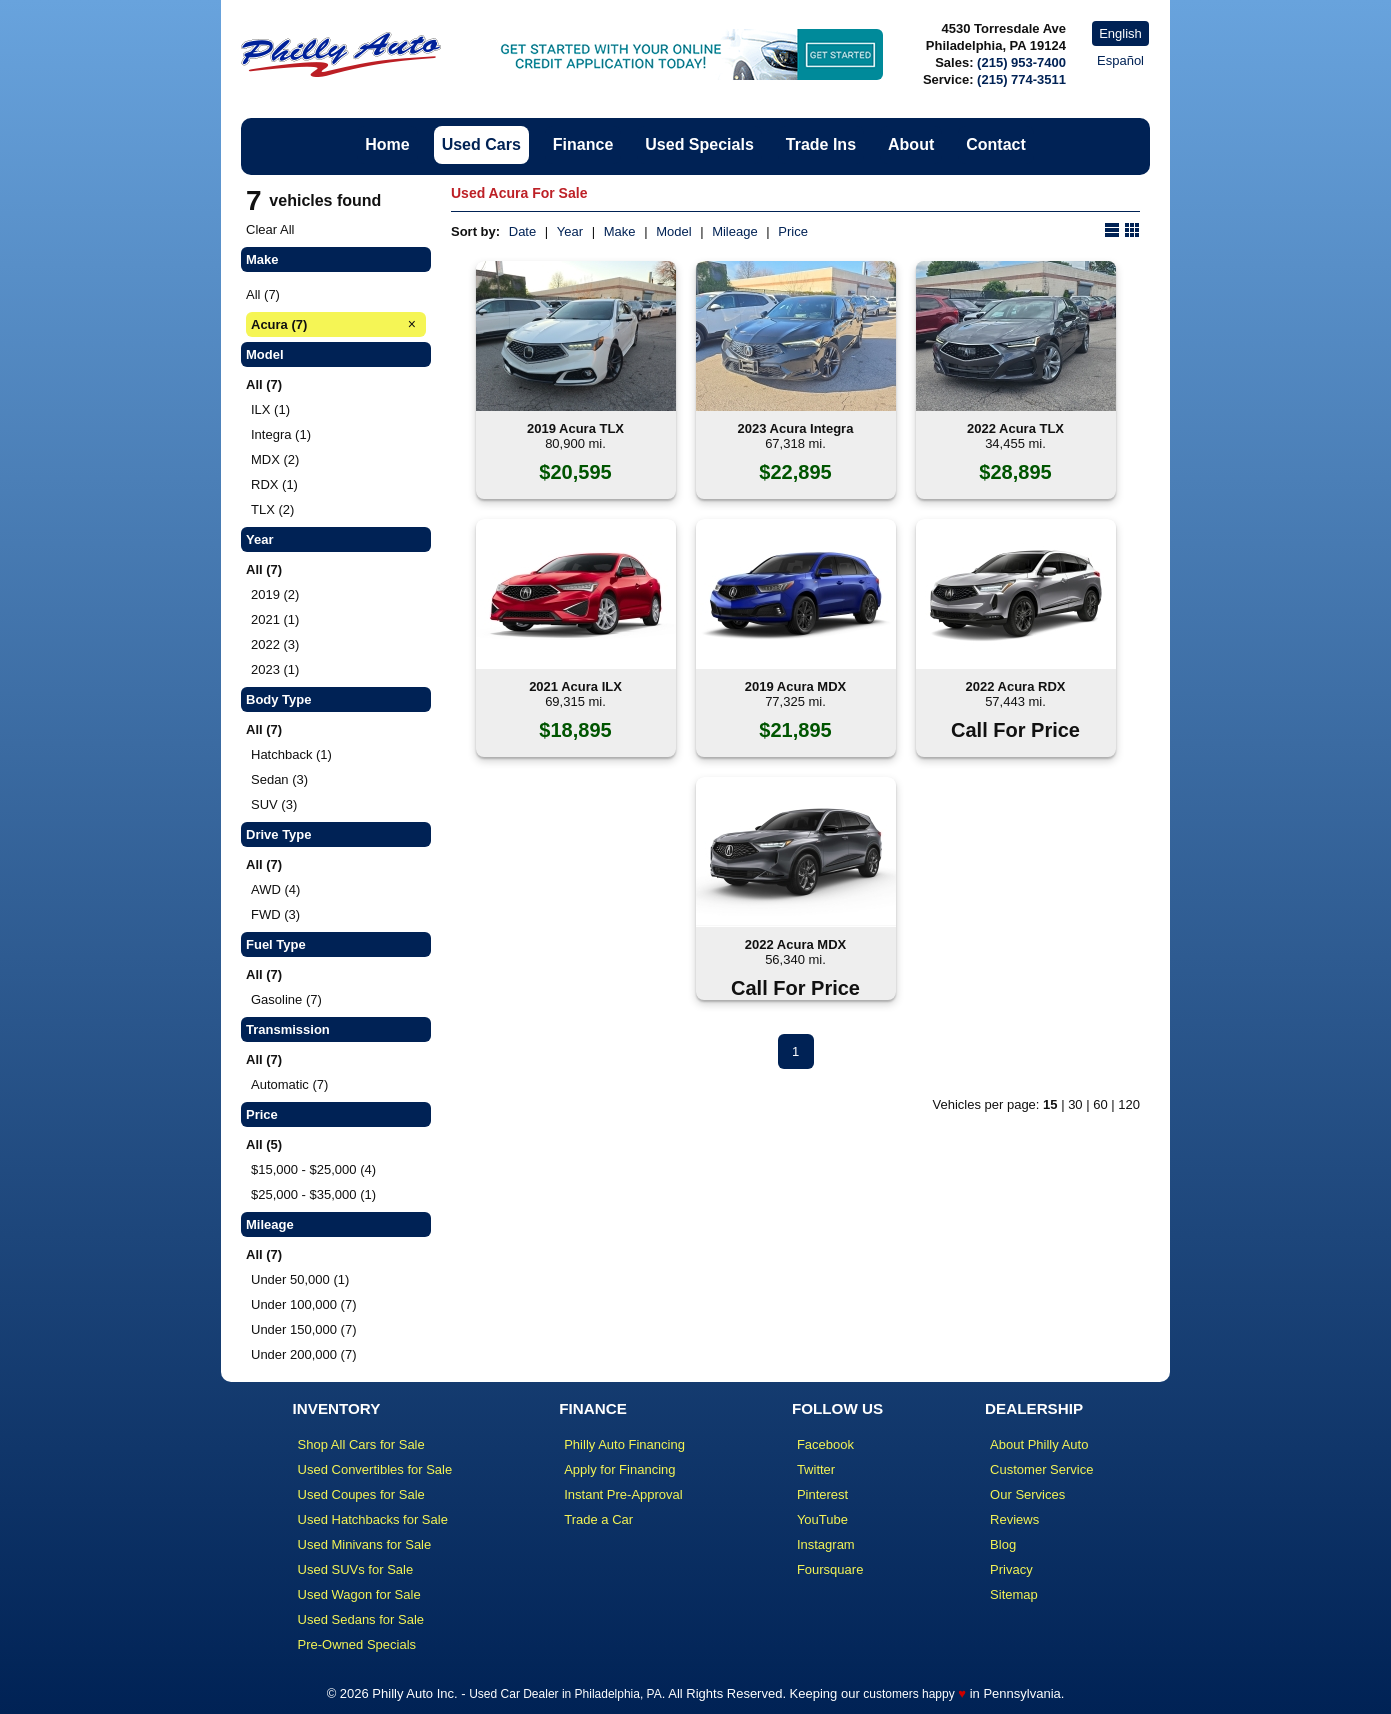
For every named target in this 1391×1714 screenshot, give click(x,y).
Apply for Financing (619, 1469)
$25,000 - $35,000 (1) (313, 1194)
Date (522, 231)
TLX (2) (272, 509)
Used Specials (699, 144)
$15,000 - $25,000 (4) (313, 1169)
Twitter (816, 1469)
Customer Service (1041, 1469)
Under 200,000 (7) (304, 1354)
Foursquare (830, 1569)
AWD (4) (275, 889)
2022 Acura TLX (1015, 428)
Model (673, 231)
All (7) (263, 294)
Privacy (1011, 1569)
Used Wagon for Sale (359, 1594)
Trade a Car (598, 1519)
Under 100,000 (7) (304, 1304)
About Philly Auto (1039, 1444)
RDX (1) (274, 484)
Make (620, 231)
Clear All (270, 229)
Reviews (1014, 1519)
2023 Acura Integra (796, 428)
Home (387, 144)
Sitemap (1014, 1594)
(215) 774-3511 (1021, 79)
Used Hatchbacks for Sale (373, 1519)
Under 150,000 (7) (304, 1329)
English (1120, 33)
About (911, 144)
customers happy (908, 1694)
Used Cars (481, 144)
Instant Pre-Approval (623, 1494)
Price (793, 231)
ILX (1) (270, 409)
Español (1120, 60)
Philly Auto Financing (624, 1444)
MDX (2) (275, 459)
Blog (1003, 1544)
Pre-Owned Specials (357, 1644)
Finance (583, 144)
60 (1100, 1104)
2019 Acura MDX (795, 686)
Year (570, 231)
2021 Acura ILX (575, 686)
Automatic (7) (289, 1084)
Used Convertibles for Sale (375, 1469)
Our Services (1027, 1494)
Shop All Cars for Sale (361, 1444)
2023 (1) (275, 669)
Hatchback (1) (291, 754)
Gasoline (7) (286, 999)
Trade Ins (821, 144)
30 (1075, 1104)
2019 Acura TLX (575, 428)
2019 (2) (275, 594)
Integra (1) (281, 434)
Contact (996, 144)
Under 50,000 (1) (300, 1279)
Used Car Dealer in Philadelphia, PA (565, 1694)
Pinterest (822, 1494)
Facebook (825, 1444)
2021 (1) (275, 619)
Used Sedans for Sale (361, 1619)
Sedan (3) (279, 779)
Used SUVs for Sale (356, 1569)
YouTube (822, 1519)
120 (1129, 1104)
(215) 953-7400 (1021, 62)
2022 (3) (275, 644)
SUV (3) (274, 804)
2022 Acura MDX (795, 944)
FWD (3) (275, 914)
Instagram (826, 1544)
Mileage (735, 231)
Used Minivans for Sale (365, 1544)
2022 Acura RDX (1016, 686)
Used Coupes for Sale (361, 1494)
